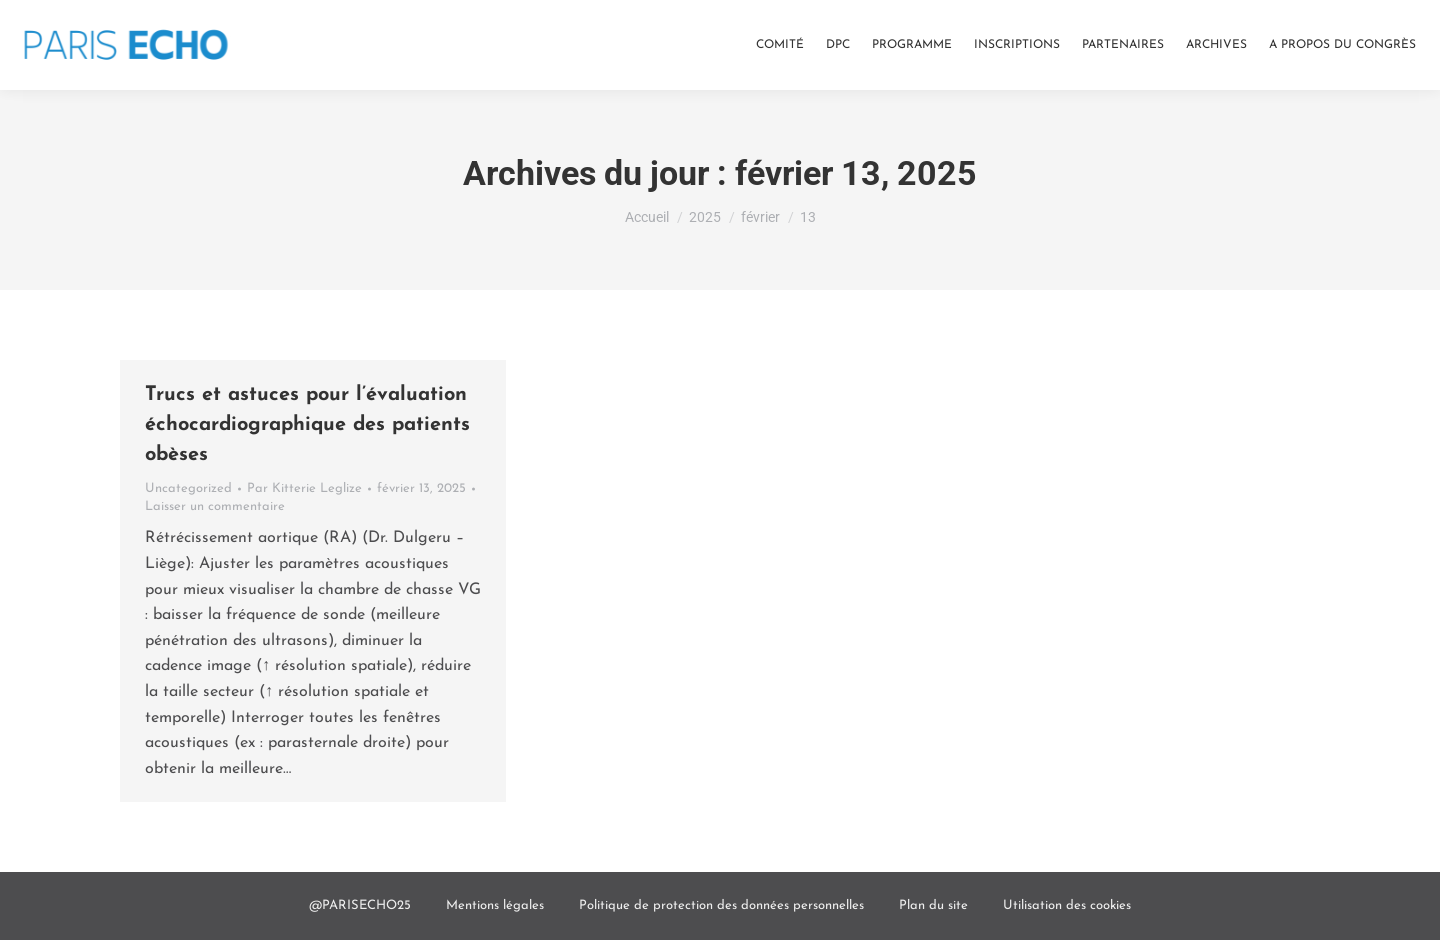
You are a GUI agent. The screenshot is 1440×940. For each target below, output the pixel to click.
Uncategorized (188, 488)
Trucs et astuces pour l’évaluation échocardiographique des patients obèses (307, 425)
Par (304, 488)
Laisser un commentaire (215, 506)
